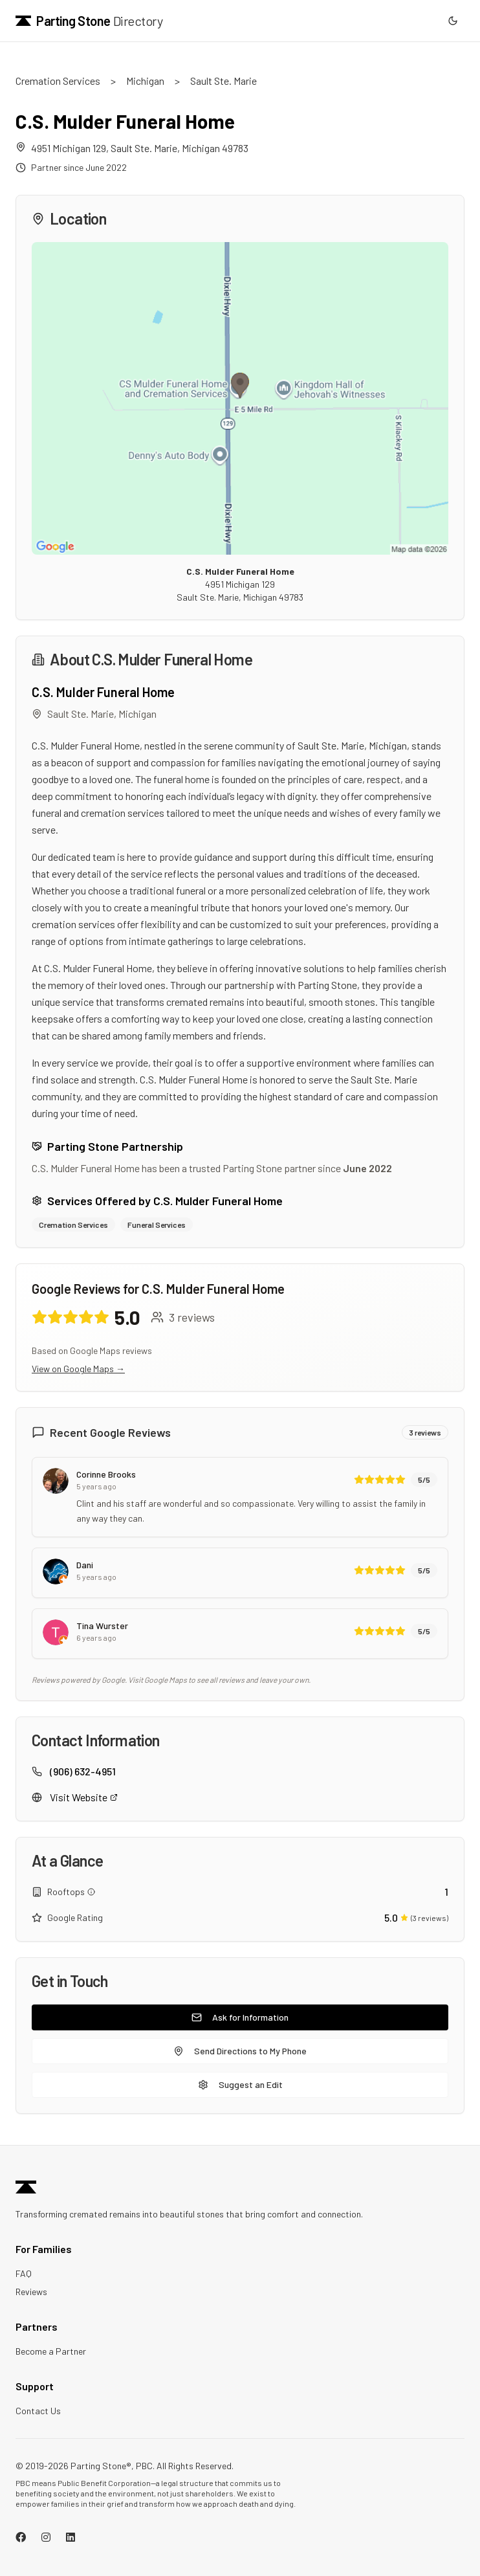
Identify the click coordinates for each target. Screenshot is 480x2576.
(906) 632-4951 (83, 1771)
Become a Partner (51, 2351)
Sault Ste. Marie (223, 80)
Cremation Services (58, 80)
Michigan (145, 80)
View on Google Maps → (78, 1368)
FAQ (24, 2273)
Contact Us (38, 2410)
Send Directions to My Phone (240, 2050)
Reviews (31, 2291)
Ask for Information (240, 2017)
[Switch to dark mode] (452, 20)
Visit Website (84, 1797)
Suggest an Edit (240, 2084)
